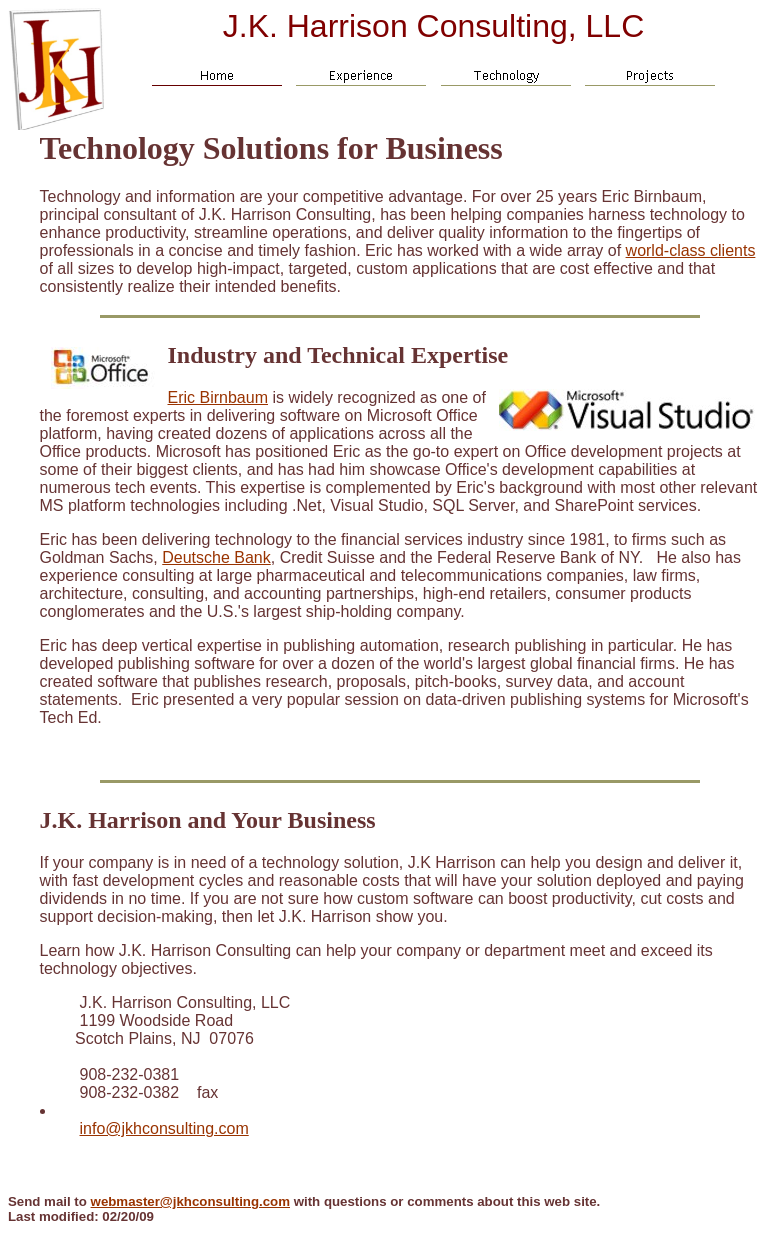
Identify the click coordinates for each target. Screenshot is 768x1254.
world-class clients (691, 250)
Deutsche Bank (216, 557)
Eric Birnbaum (218, 397)
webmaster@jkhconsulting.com (190, 1201)
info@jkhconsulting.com (164, 1128)
